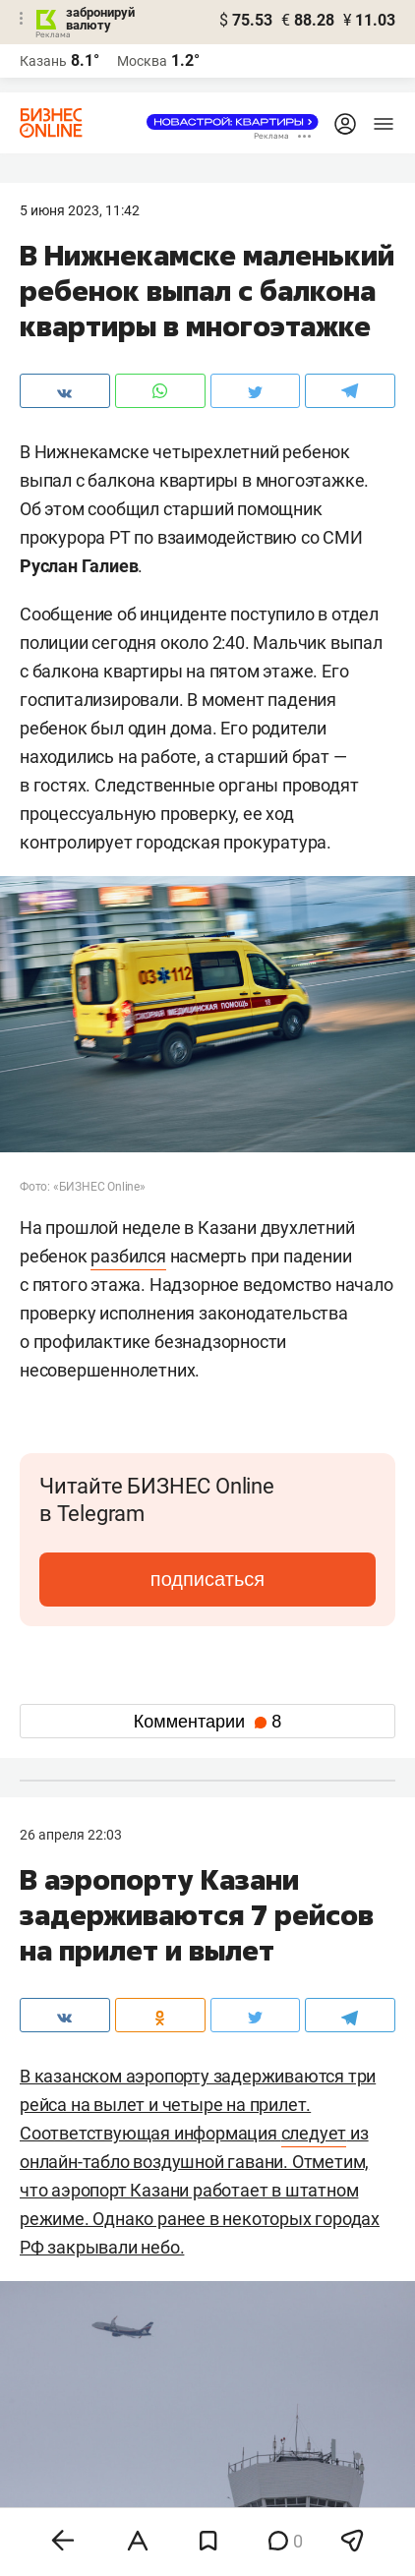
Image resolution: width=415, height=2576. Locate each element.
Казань (43, 61)
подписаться (207, 1579)
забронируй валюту (100, 18)
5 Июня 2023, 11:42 (80, 210)
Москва (142, 61)
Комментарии (207, 1721)
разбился (127, 1256)
